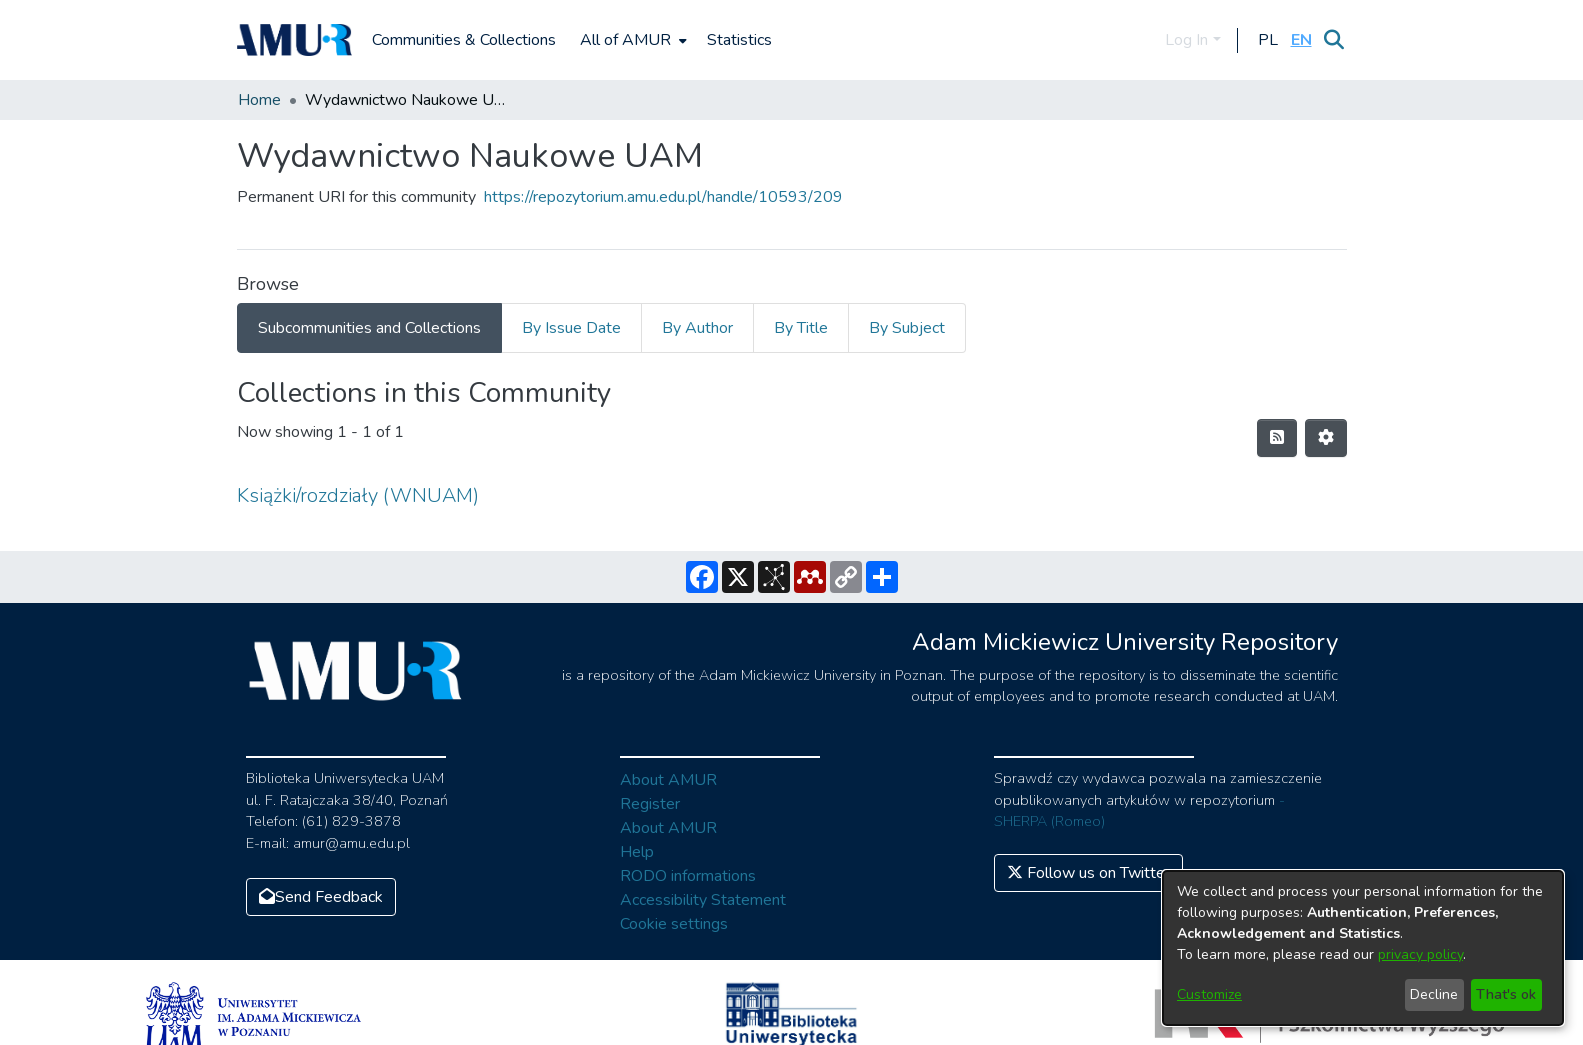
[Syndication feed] (1277, 438)
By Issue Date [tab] (571, 328)
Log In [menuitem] (1186, 40)
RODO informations (688, 876)
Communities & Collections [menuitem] (464, 40)
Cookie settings (674, 924)
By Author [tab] (697, 328)
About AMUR (668, 780)
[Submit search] (1334, 40)
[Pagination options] (1326, 438)
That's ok (1506, 994)
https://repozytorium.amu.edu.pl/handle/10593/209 (663, 197)
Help (637, 852)
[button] (1268, 40)
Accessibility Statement (703, 900)
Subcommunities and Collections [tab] (369, 328)
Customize (1209, 994)
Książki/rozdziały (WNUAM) (358, 495)
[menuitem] (631, 40)
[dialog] (1363, 948)
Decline (1434, 994)
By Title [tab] (801, 328)
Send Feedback (321, 897)
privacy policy (1420, 954)
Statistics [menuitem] (739, 40)
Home (259, 100)
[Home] (295, 40)
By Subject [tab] (907, 328)
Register (650, 804)
